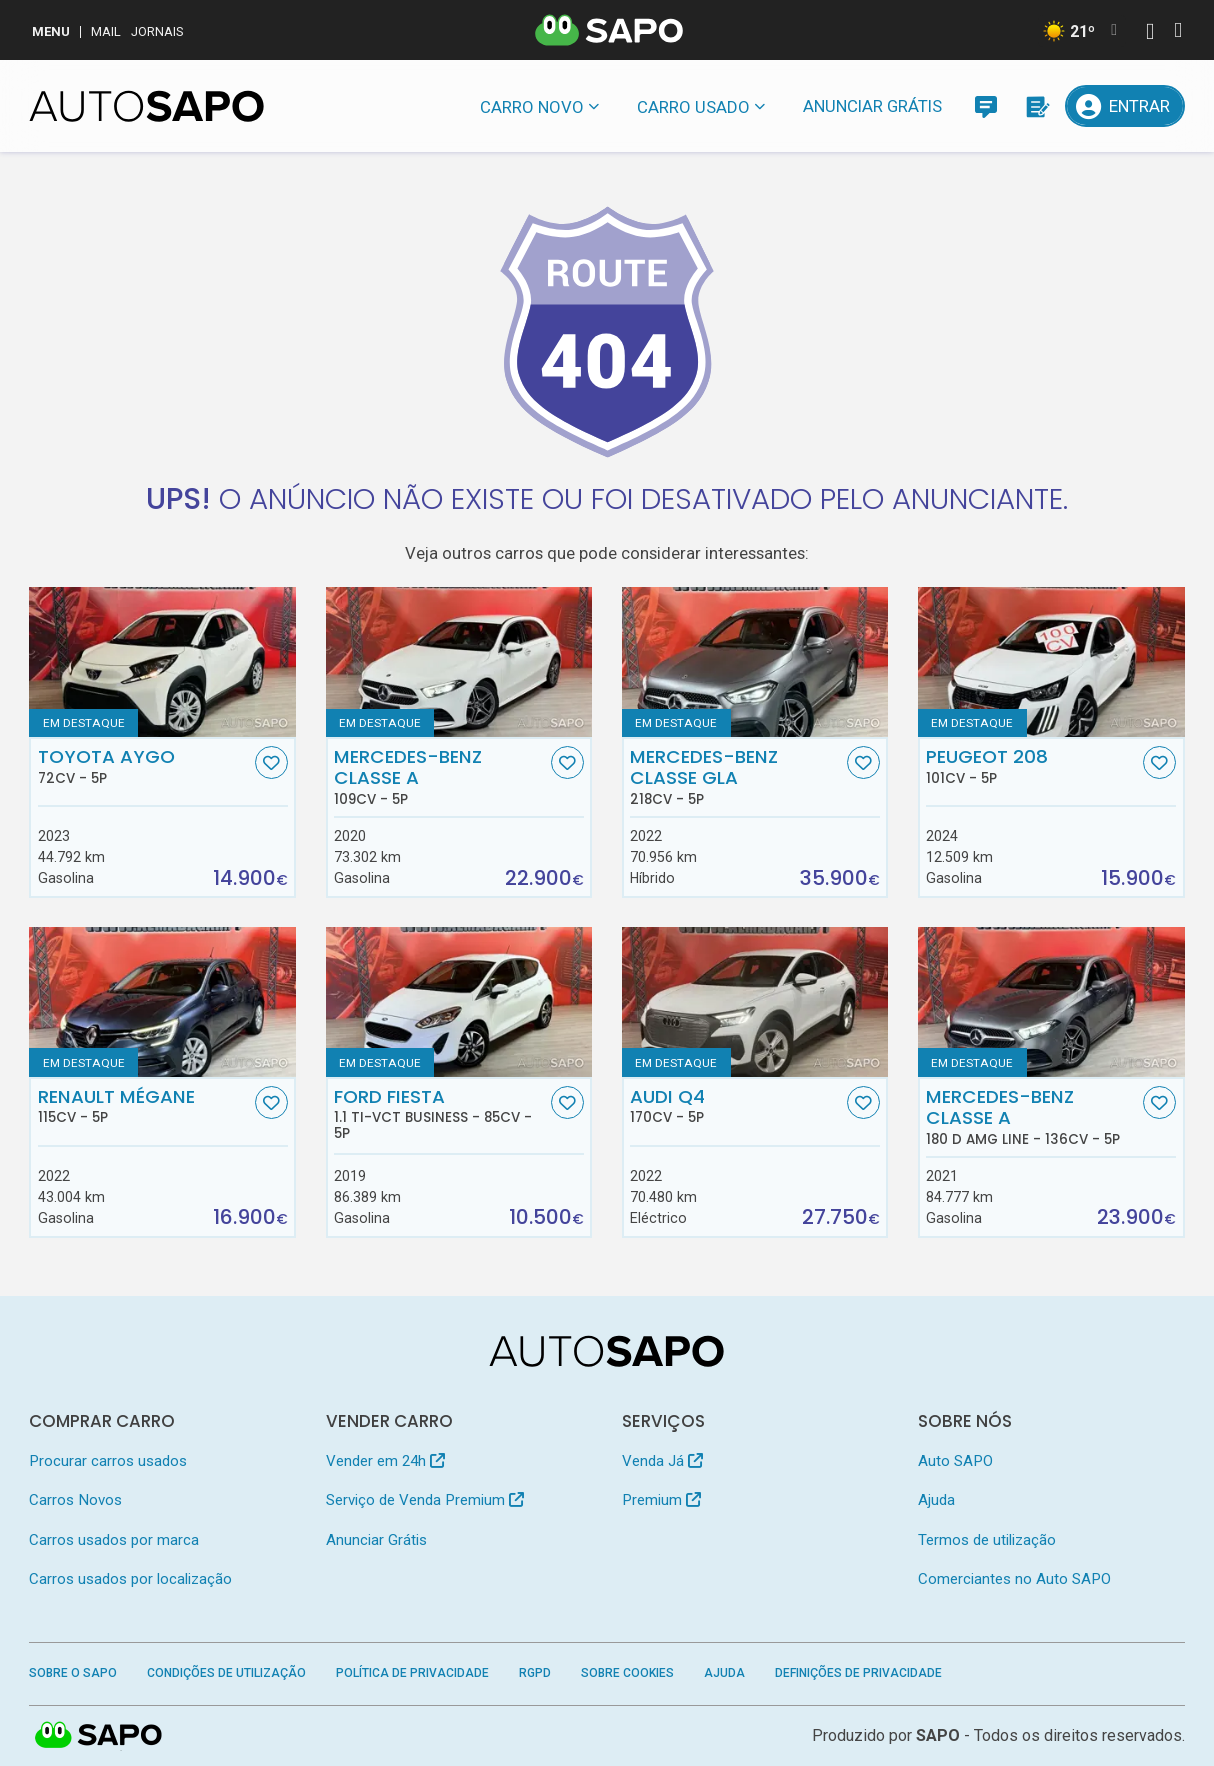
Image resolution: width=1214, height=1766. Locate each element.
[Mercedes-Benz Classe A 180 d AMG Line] (1051, 1002)
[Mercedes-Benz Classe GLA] (755, 662)
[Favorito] (271, 762)
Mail (106, 31)
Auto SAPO (955, 1461)
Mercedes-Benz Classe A (440, 777)
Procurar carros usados (108, 1461)
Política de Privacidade (412, 1673)
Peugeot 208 (1032, 766)
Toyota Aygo (144, 766)
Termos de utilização (987, 1540)
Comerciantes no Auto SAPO (1014, 1579)
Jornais (157, 31)
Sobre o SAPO (73, 1673)
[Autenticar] (1150, 33)
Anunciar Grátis (872, 106)
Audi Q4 (736, 1106)
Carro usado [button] (693, 107)
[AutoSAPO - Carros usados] (146, 106)
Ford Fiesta (440, 1114)
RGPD (535, 1673)
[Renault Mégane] (162, 1002)
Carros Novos (75, 1500)
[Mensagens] (986, 106)
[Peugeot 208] (1051, 662)
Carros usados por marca (114, 1540)
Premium (661, 1500)
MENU (51, 31)
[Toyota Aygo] (162, 662)
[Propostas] (1036, 106)
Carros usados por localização (130, 1579)
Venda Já (662, 1461)
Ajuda (936, 1500)
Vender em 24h (385, 1461)
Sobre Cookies (627, 1673)
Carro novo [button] (532, 107)
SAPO (938, 1735)
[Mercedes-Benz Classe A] (459, 662)
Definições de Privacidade (858, 1673)
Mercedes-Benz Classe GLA (736, 777)
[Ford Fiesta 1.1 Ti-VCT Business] (459, 1002)
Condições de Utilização (226, 1673)
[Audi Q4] (755, 1002)
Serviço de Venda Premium (425, 1500)
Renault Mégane (144, 1106)
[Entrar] (1124, 106)
